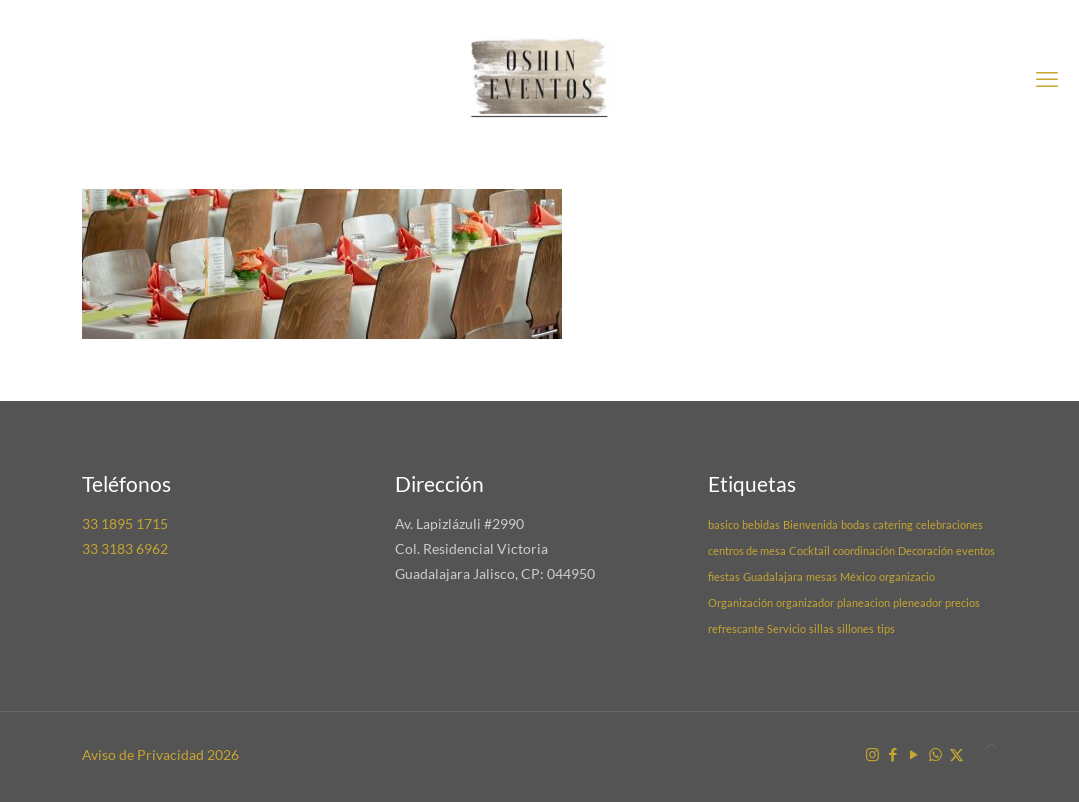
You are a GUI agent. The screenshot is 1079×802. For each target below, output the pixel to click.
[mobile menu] (1047, 79)
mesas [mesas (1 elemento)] (821, 576)
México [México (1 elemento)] (858, 576)
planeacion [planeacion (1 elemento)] (863, 602)
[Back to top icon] (991, 745)
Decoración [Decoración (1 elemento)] (925, 550)
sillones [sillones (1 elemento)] (855, 628)
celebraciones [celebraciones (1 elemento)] (949, 524)
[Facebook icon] (893, 754)
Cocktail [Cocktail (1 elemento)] (809, 550)
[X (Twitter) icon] (956, 754)
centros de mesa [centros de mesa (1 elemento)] (747, 550)
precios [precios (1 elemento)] (962, 602)
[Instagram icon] (872, 754)
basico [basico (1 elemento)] (723, 524)
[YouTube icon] (914, 754)
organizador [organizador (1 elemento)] (805, 602)
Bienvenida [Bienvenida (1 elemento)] (810, 524)
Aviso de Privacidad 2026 (160, 754)
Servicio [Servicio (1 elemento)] (786, 628)
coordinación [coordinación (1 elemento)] (864, 550)
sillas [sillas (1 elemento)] (821, 628)
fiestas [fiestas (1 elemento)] (724, 576)
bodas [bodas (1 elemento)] (855, 524)
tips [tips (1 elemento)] (886, 628)
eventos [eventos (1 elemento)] (975, 550)
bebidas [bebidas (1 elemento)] (761, 524)
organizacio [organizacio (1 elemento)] (907, 576)
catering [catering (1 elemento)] (893, 524)
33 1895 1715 (125, 523)
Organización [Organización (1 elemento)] (740, 602)
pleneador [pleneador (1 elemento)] (917, 602)
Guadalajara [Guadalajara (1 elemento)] (773, 576)
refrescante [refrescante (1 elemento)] (736, 628)
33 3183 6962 (125, 548)
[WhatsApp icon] (935, 754)
